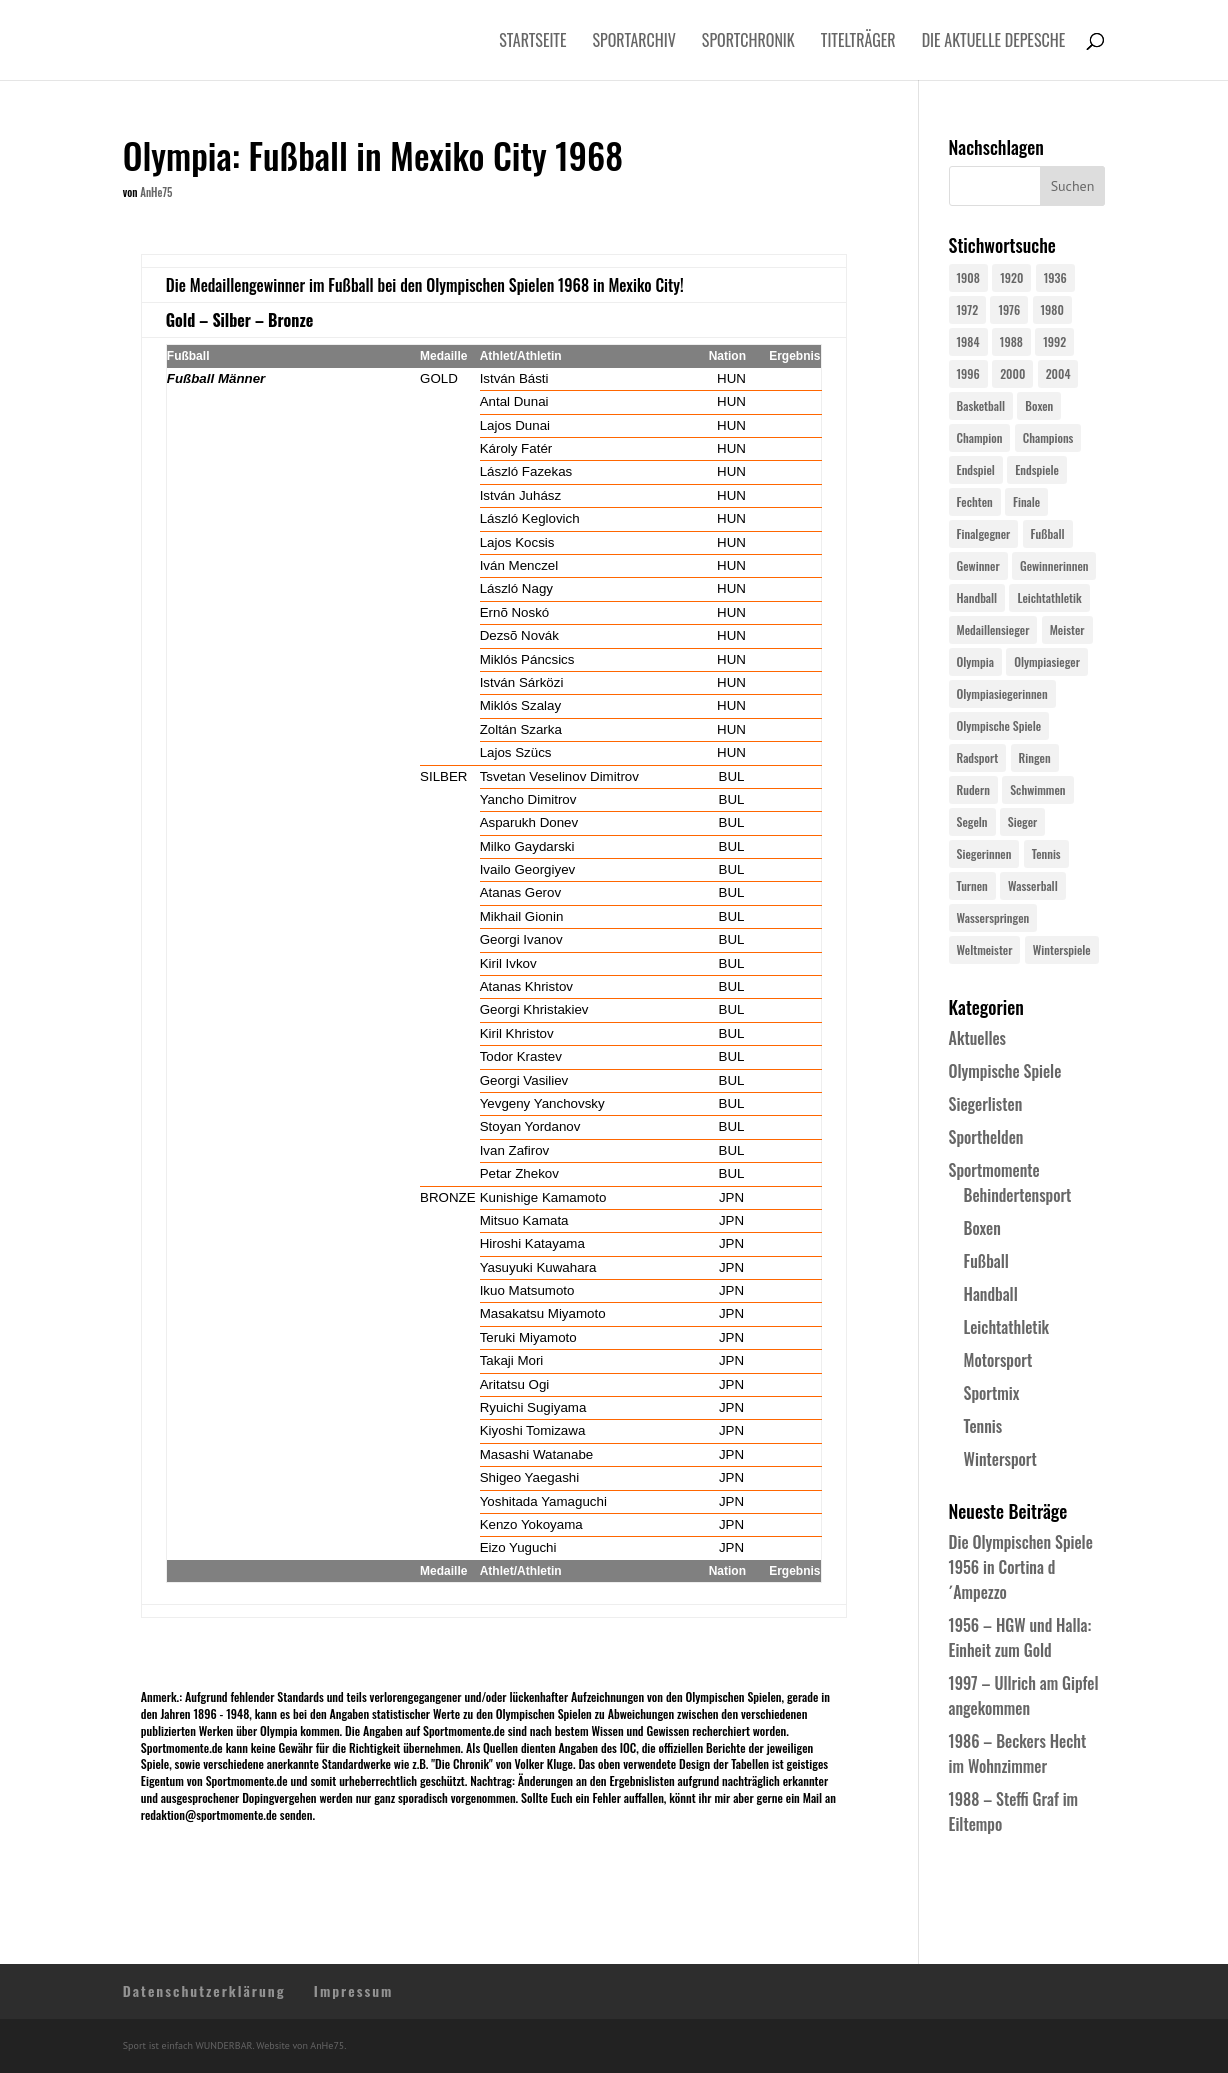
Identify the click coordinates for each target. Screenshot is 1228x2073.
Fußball (986, 1261)
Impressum (354, 1990)
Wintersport (1000, 1459)
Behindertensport (1018, 1195)
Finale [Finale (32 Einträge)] (1026, 501)
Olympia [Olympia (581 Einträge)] (975, 661)
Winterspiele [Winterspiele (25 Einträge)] (1062, 949)
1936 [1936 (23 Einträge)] (1055, 277)
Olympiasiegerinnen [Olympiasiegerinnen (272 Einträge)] (1002, 693)
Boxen (982, 1228)
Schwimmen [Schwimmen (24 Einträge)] (1037, 789)
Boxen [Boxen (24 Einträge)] (1039, 405)
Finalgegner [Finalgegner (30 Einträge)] (984, 533)
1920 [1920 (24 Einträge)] (1011, 277)
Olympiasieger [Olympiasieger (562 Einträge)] (1047, 661)
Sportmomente (994, 1170)
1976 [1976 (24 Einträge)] (1009, 309)
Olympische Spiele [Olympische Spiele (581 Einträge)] (999, 725)
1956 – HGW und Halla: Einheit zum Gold (1020, 1637)
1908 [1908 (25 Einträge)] (968, 277)
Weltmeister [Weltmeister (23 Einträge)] (985, 949)
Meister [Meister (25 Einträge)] (1067, 629)
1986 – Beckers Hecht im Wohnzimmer (1018, 1753)
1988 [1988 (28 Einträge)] (1011, 341)
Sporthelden (986, 1137)
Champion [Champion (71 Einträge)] (980, 437)
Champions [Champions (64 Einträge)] (1048, 437)
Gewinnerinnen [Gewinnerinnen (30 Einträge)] (1054, 565)
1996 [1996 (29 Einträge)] (968, 373)
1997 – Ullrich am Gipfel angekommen (1024, 1695)
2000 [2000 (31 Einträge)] (1012, 373)
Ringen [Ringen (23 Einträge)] (1035, 757)
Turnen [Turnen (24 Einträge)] (972, 885)
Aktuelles (977, 1038)
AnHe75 (156, 192)
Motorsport (998, 1360)
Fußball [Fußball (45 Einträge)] (1048, 533)
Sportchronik (748, 42)
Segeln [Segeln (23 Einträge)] (972, 821)
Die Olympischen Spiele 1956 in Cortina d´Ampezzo (1021, 1567)
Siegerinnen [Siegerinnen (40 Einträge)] (984, 853)
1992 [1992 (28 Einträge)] (1054, 341)
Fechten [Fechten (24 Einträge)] (975, 501)
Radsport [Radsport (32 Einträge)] (978, 757)
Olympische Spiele (1005, 1071)
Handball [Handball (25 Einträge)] (977, 597)
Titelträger (858, 42)
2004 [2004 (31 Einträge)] (1058, 373)
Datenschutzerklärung (204, 1990)
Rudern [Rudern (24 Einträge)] (973, 789)
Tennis (983, 1426)
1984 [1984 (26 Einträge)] (968, 341)
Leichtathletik (1007, 1327)
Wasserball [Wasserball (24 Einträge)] (1033, 885)
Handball (991, 1294)
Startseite (532, 42)
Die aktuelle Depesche (994, 42)
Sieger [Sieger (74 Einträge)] (1022, 821)
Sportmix (992, 1393)
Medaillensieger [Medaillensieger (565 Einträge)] (993, 629)
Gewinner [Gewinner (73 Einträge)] (978, 565)
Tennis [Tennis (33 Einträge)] (1046, 853)
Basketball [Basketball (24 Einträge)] (981, 405)
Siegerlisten (986, 1104)
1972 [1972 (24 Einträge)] (968, 309)
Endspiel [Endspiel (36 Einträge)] (976, 469)
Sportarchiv (634, 42)
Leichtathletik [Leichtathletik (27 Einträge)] (1049, 597)
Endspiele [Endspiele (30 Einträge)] (1037, 469)
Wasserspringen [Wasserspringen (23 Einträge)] (993, 917)
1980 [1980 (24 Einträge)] (1052, 309)
